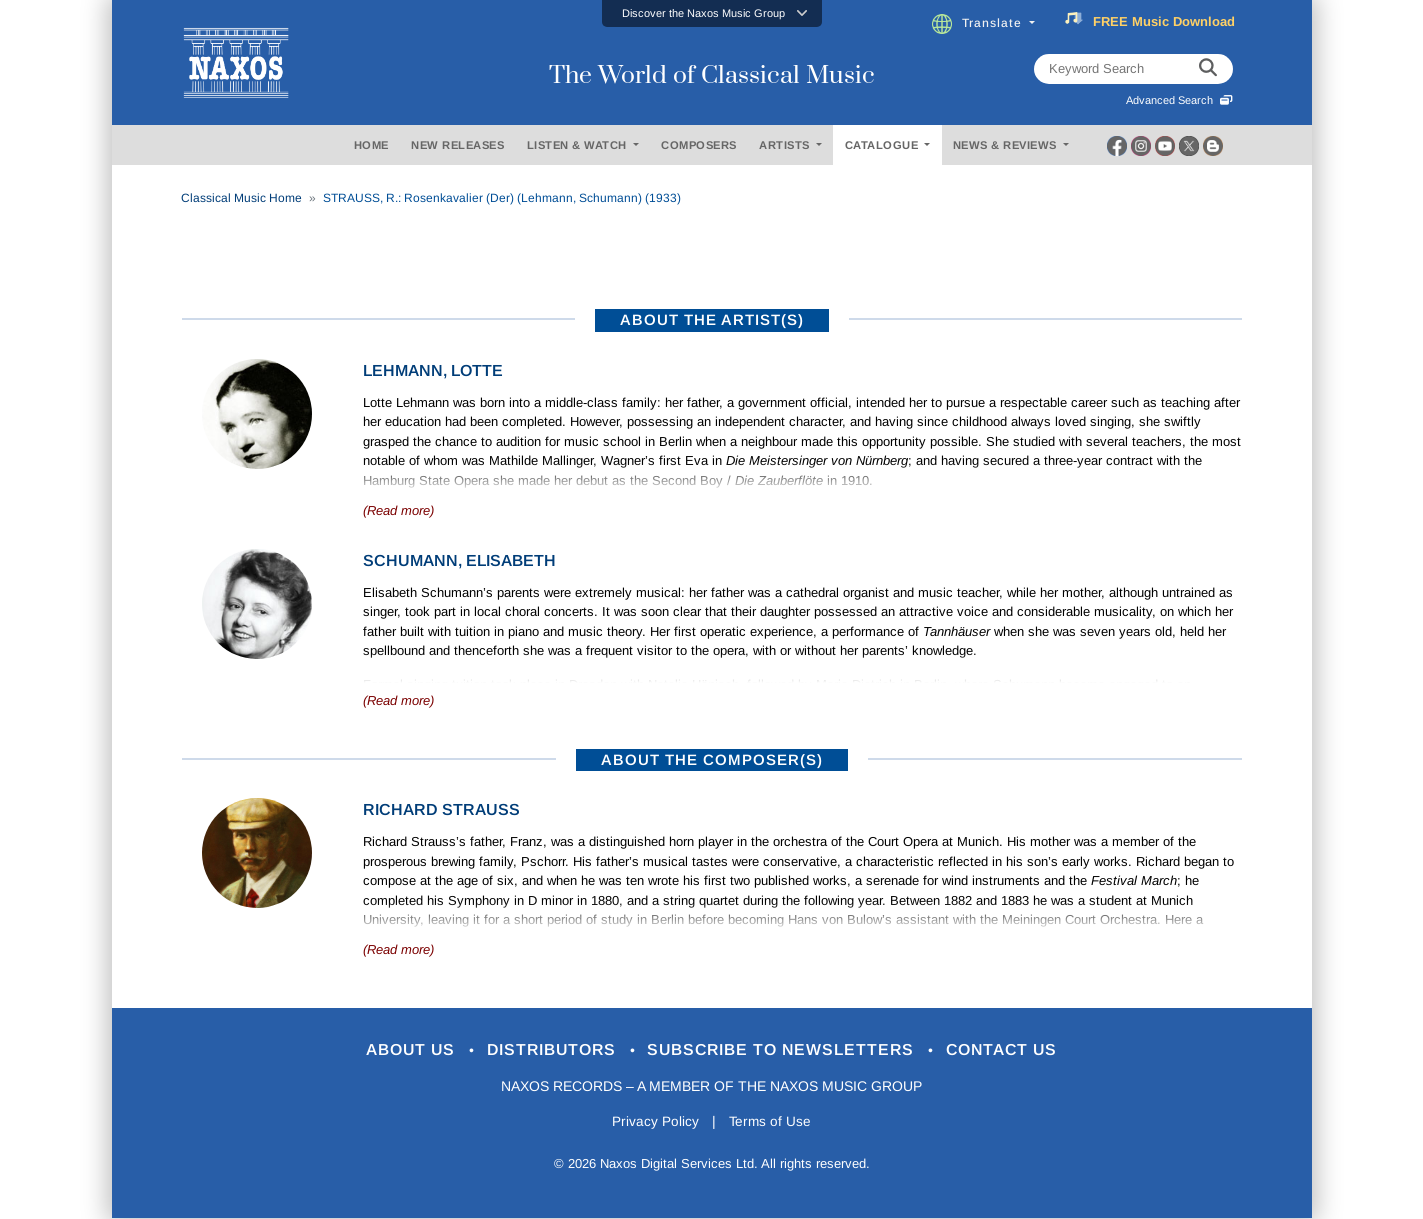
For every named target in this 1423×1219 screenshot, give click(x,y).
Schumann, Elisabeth (459, 560)
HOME (371, 145)
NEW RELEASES (457, 145)
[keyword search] (1208, 69)
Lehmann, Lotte (433, 370)
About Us (394, 1050)
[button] (712, 13)
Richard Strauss (441, 809)
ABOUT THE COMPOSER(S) (712, 759)
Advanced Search (1179, 100)
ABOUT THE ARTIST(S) (712, 319)
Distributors (545, 1050)
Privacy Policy (653, 1123)
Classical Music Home (241, 198)
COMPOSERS (699, 145)
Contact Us (1020, 1050)
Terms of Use (771, 1123)
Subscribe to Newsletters (789, 1050)
